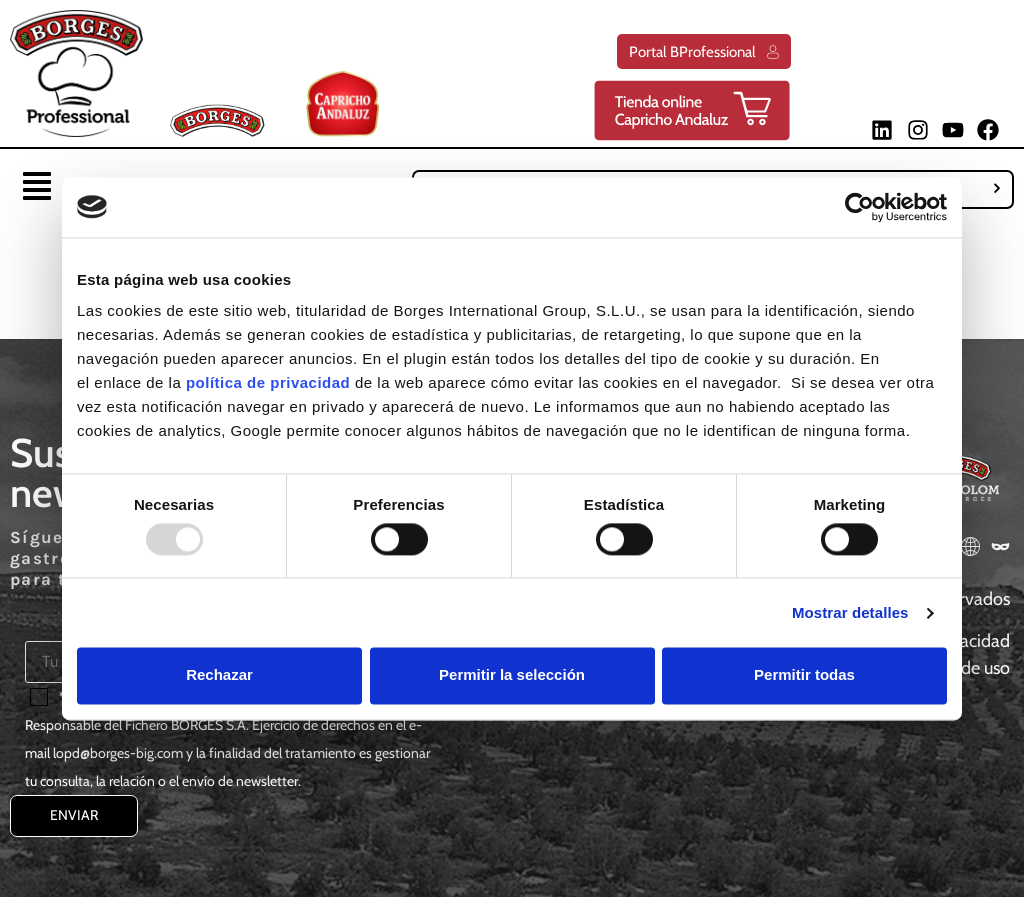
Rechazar (219, 675)
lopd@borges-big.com (118, 753)
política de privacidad (268, 382)
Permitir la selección (512, 675)
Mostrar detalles (850, 612)
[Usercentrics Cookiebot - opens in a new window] (859, 207)
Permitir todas (804, 675)
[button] (37, 188)
